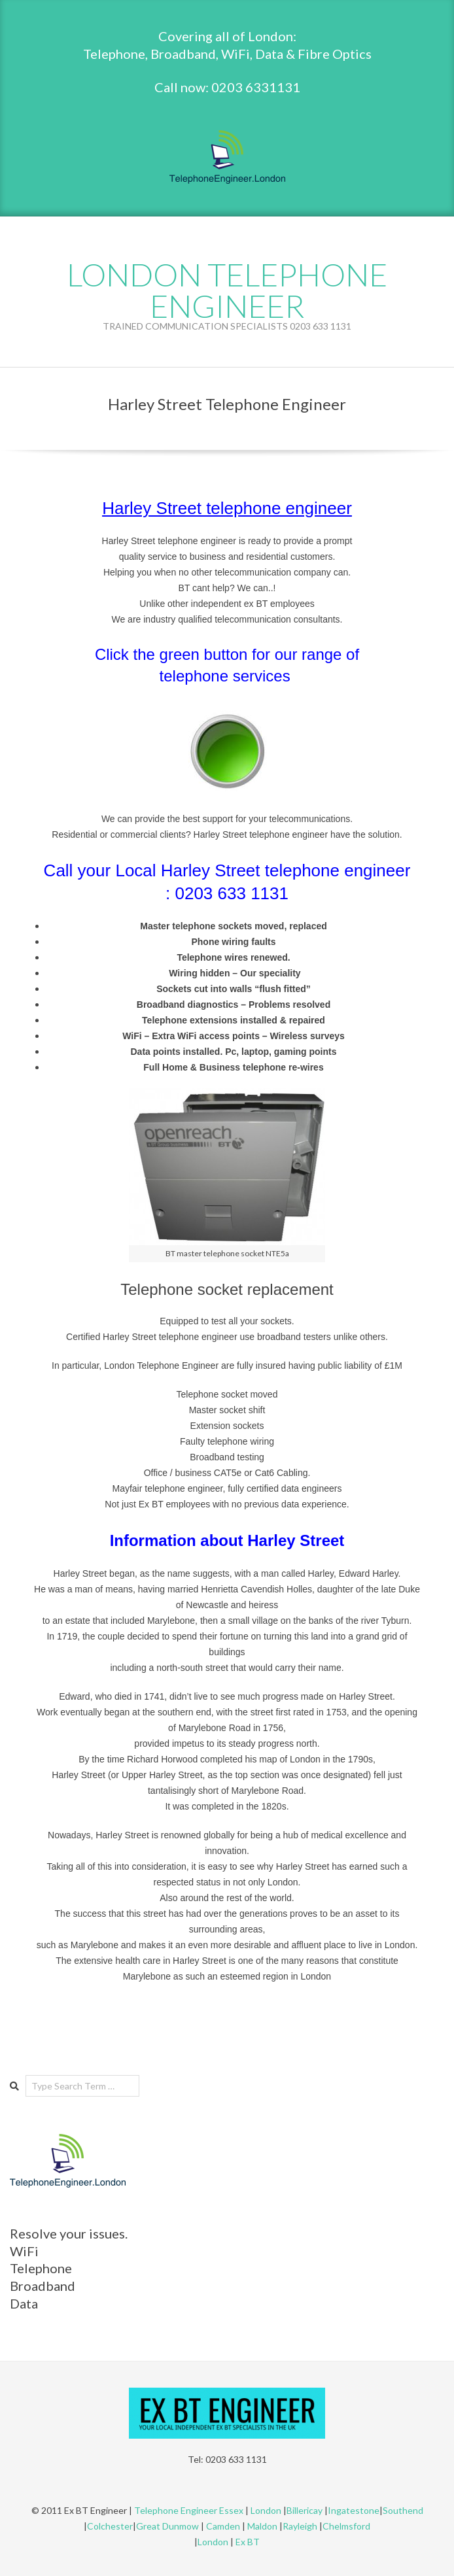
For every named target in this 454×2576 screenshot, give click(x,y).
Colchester (110, 2526)
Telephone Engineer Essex (188, 2510)
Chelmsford (346, 2526)
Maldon (262, 2526)
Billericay (305, 2510)
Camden (223, 2526)
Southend (403, 2510)
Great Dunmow (167, 2526)
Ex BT (248, 2541)
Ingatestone (353, 2510)
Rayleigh (301, 2526)
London (266, 2510)
